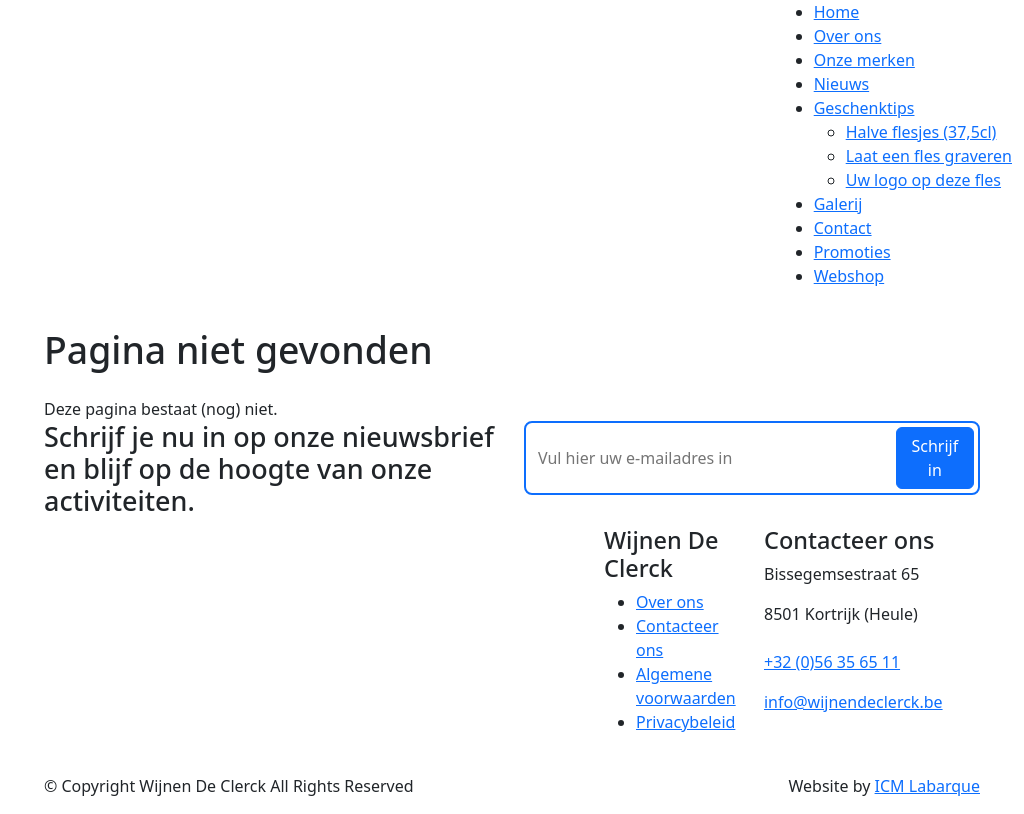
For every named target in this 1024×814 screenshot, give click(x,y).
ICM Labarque (927, 786)
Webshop (849, 276)
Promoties (852, 252)
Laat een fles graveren (929, 156)
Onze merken (864, 60)
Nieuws (841, 84)
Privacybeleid (685, 722)
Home (837, 12)
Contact (843, 228)
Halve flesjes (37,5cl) (921, 132)
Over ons (848, 36)
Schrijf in (934, 458)
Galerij (838, 204)
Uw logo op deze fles (923, 180)
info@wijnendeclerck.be (853, 702)
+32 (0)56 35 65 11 (832, 662)
